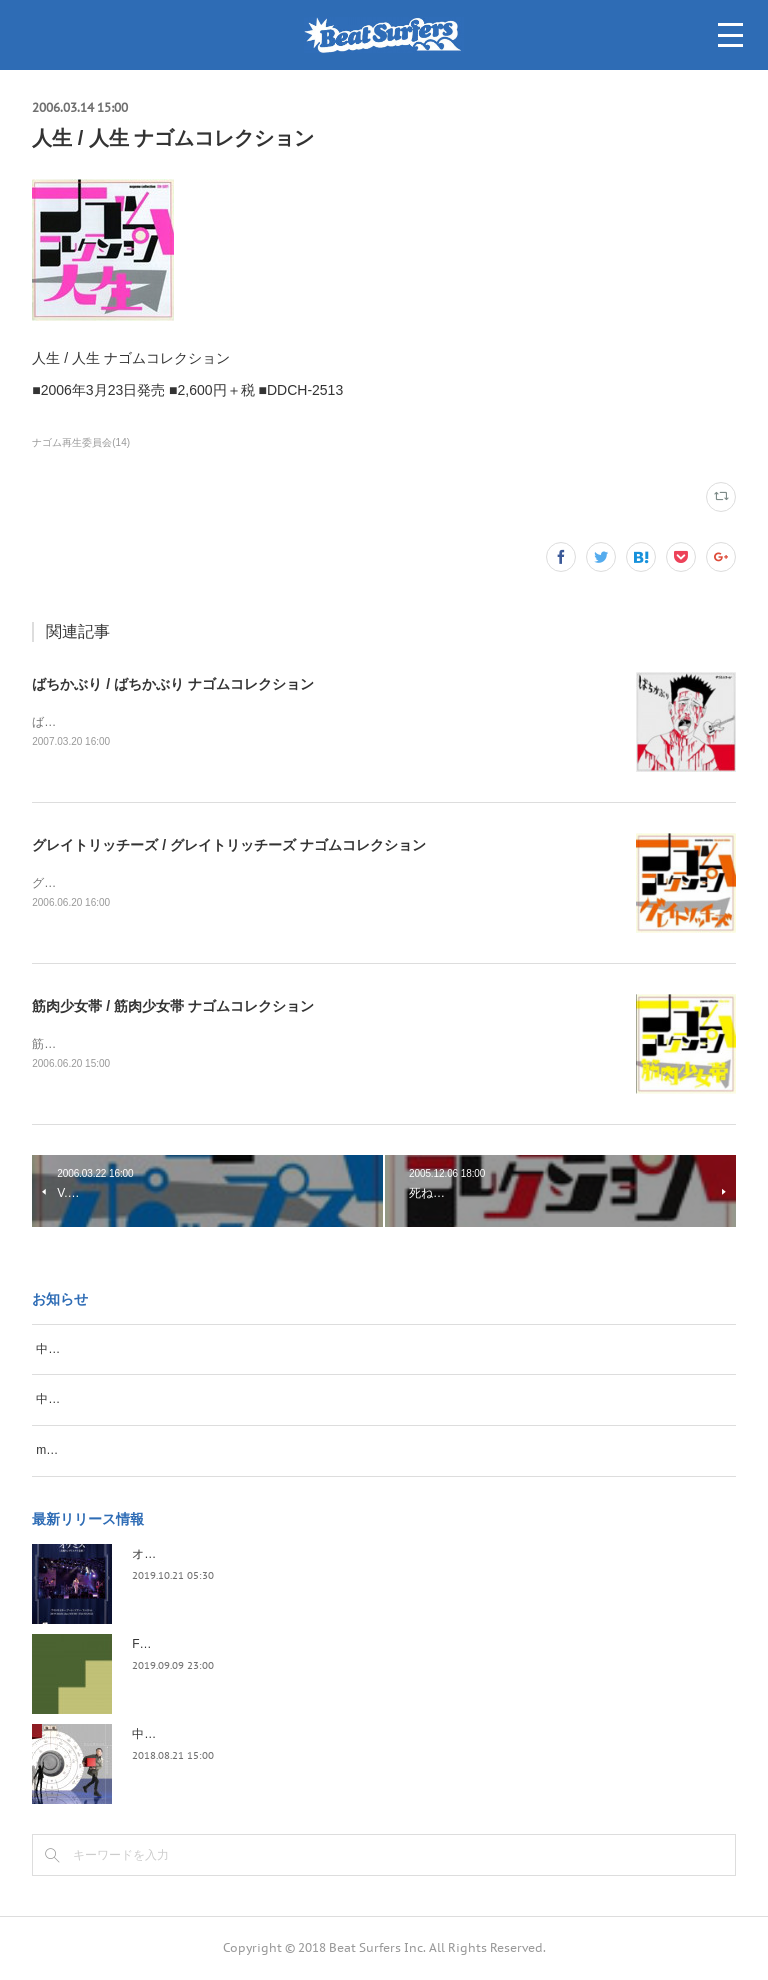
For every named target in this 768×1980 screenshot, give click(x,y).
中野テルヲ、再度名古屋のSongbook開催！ (153, 1350)
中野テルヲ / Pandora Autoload (214, 1735)
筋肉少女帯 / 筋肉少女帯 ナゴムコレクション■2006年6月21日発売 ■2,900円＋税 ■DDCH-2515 (286, 1045)
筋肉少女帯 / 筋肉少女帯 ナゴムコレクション (173, 1007)
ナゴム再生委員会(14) (81, 442)
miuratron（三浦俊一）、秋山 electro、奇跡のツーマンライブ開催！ (219, 1451)
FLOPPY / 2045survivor (195, 1645)
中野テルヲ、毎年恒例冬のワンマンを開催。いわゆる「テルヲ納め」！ (228, 1401)
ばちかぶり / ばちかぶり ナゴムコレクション (173, 684)
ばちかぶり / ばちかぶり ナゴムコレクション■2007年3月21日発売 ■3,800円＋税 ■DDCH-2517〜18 (298, 722)
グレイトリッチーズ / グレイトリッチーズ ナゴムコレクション (229, 845)
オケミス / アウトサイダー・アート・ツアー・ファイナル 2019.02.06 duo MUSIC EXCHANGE (386, 1555)
